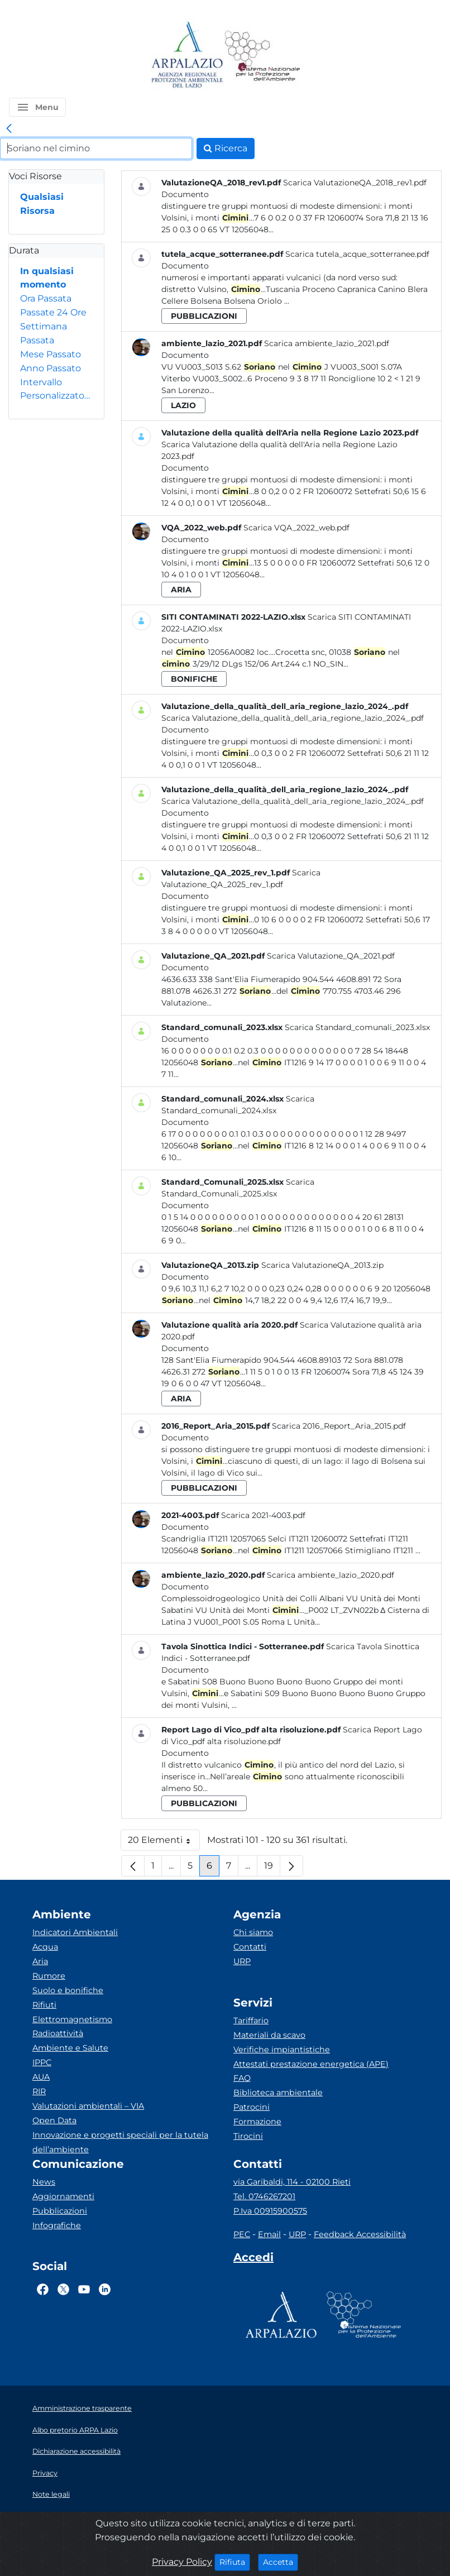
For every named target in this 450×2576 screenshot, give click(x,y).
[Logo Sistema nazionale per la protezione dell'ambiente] (262, 55)
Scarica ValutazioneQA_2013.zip (322, 1265)
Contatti (249, 1947)
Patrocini (251, 2107)
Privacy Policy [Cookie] (182, 2561)
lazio (183, 405)
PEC (241, 2234)
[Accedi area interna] (253, 2259)
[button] (37, 107)
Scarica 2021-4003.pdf (263, 1515)
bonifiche (194, 679)
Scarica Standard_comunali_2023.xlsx (357, 1027)
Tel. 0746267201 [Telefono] (264, 2196)
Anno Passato (50, 368)
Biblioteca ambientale (278, 2092)
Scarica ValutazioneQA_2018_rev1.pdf (355, 183)
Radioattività (57, 2033)
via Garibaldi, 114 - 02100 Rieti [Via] (292, 2182)
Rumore (48, 1976)
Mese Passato (50, 354)
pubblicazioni (204, 316)
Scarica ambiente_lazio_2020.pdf (330, 1575)
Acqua (45, 1947)
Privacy (45, 2473)
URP (242, 1961)
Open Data (54, 2120)
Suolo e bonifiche (67, 1990)
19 (272, 1868)
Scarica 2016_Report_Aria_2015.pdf (339, 1426)
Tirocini (248, 2136)
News (43, 2182)
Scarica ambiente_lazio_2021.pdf (326, 343)
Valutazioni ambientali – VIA (88, 2106)
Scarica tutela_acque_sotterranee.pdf (357, 254)
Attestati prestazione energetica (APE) (311, 2064)
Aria (40, 1961)
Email (269, 2234)
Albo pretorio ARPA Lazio (75, 2430)
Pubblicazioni (59, 2211)
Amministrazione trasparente (82, 2408)
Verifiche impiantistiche (281, 2049)
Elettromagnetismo (72, 2019)
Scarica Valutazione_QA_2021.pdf (331, 956)
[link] (9, 129)
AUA (41, 2077)
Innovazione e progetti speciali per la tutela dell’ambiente (120, 2142)
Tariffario (251, 2020)
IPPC (41, 2062)
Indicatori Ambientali (75, 1932)
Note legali (51, 2494)
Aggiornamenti (63, 2196)
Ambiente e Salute (70, 2048)
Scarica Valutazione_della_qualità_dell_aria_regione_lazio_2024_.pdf (292, 718)
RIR (39, 2091)
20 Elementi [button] (164, 1843)
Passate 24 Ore (53, 312)
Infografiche (56, 2225)
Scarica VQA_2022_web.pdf (296, 528)
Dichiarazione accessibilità (76, 2451)
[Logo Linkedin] (104, 2289)
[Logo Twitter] (63, 2289)
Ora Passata (45, 298)
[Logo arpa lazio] (187, 55)
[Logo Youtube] (84, 2289)
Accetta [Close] (280, 2561)
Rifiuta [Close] (234, 2561)
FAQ (242, 2078)
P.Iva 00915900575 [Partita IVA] (270, 2211)
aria (181, 590)
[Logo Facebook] (42, 2289)
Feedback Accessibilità (360, 2234)
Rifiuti (44, 2005)
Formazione (257, 2122)
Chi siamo (253, 1932)
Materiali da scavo (269, 2035)
